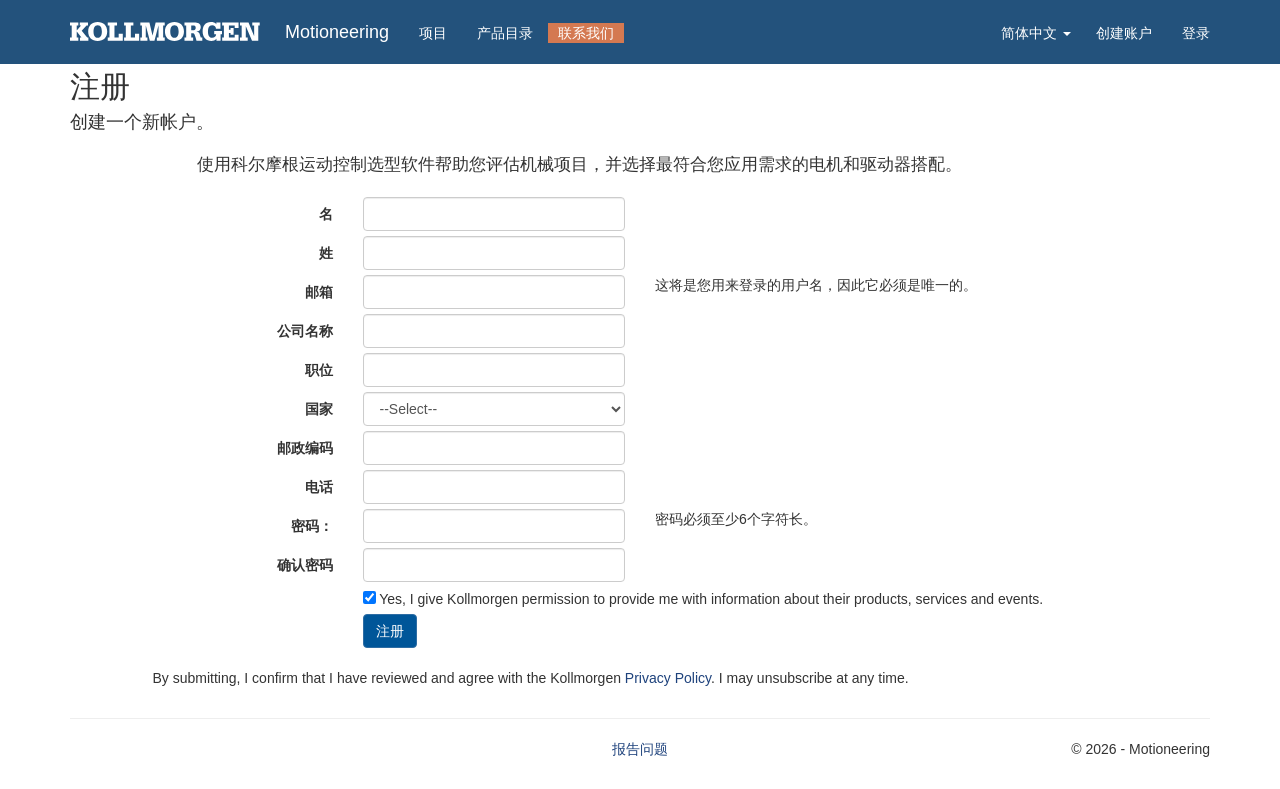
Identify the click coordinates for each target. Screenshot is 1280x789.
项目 (433, 33)
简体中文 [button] (1036, 33)
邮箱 (319, 292)
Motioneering (337, 32)
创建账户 (1124, 33)
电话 (319, 487)
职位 (319, 370)
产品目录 (505, 33)
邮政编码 (305, 448)
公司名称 (305, 331)
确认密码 (305, 565)
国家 (319, 409)
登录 (1196, 33)
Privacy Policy (668, 678)
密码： (312, 526)
